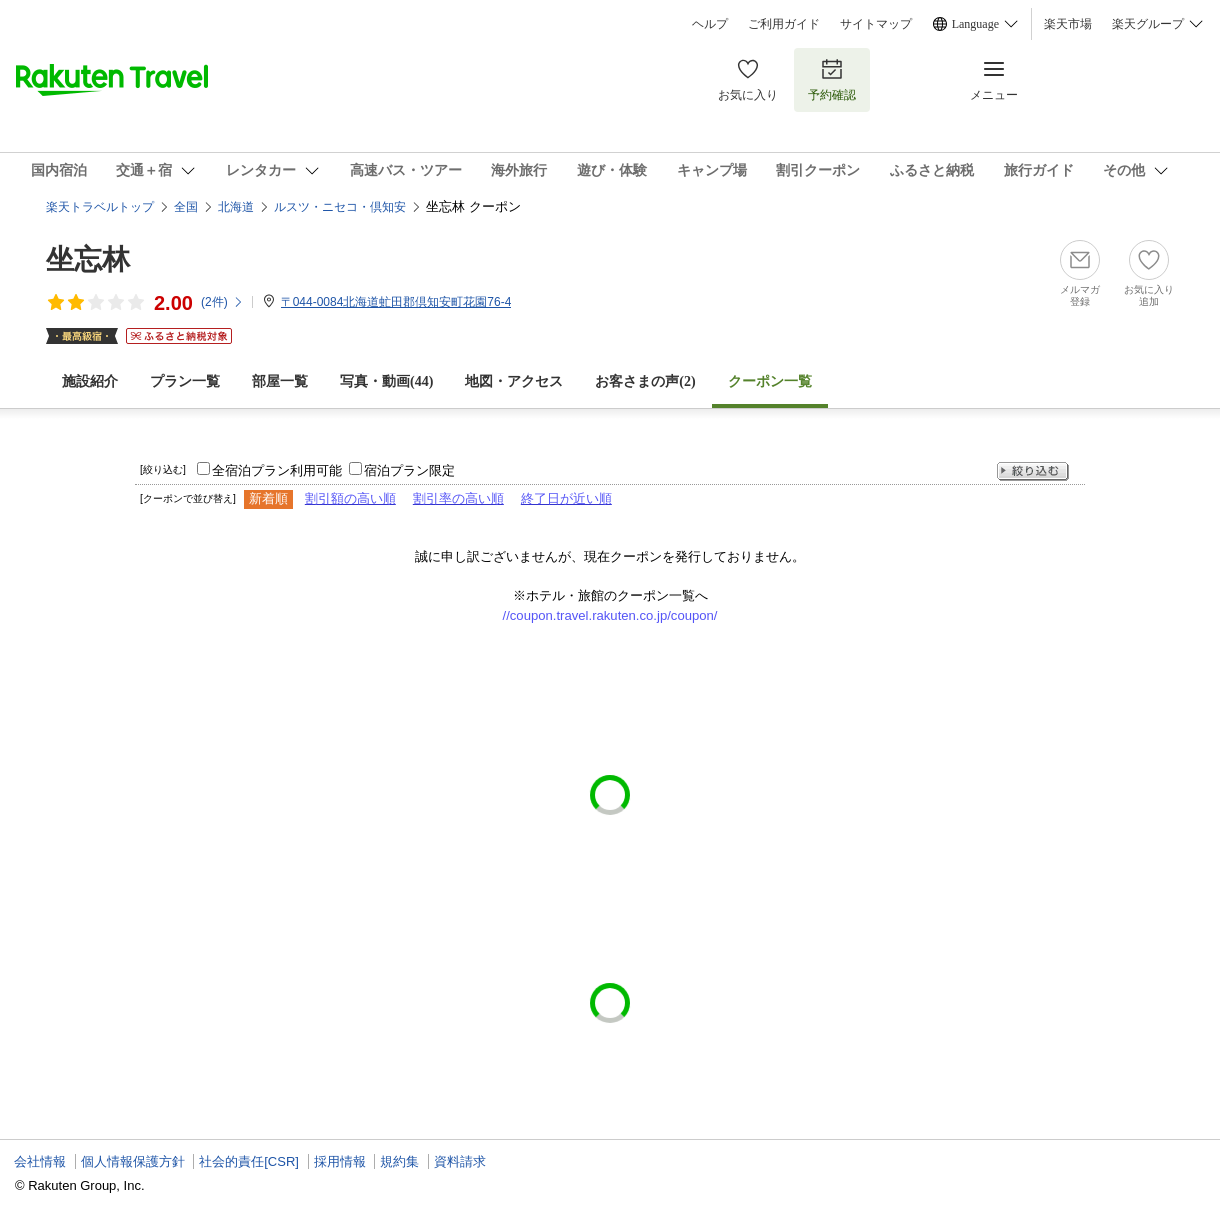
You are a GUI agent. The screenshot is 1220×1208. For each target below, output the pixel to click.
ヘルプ (710, 24)
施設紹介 (90, 381)
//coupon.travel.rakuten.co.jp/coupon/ (610, 615)
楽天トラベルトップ (100, 207)
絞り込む (1033, 471)
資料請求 (460, 1161)
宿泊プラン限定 (409, 470)
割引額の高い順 (350, 498)
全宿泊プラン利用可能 (277, 470)
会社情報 (40, 1161)
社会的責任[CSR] (249, 1161)
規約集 (399, 1161)
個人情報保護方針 (133, 1161)
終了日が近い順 (566, 498)
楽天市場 (1068, 24)
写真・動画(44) (386, 381)
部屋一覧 (280, 381)
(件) (222, 302)
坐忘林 (88, 259)
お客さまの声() (645, 381)
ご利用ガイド (784, 24)
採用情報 (340, 1161)
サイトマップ (876, 24)
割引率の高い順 (458, 498)
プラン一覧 (185, 381)
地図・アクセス (514, 381)
